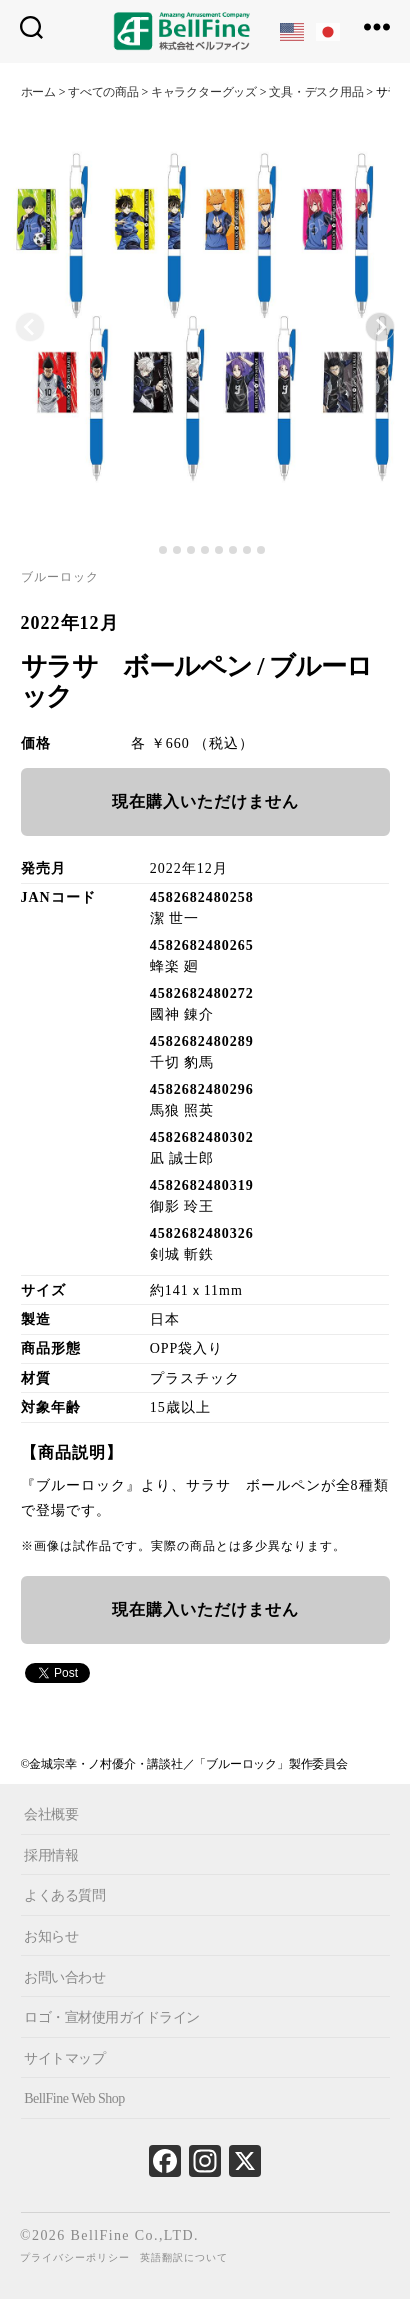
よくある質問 (64, 1895)
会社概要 (51, 1814)
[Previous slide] (30, 327)
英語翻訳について (184, 2257)
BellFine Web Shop (74, 2098)
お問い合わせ (64, 1976)
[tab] (148, 550)
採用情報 (51, 1854)
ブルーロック (60, 577)
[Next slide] (380, 327)
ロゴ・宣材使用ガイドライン (112, 2017)
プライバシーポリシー (75, 2257)
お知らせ (51, 1936)
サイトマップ (64, 2058)
